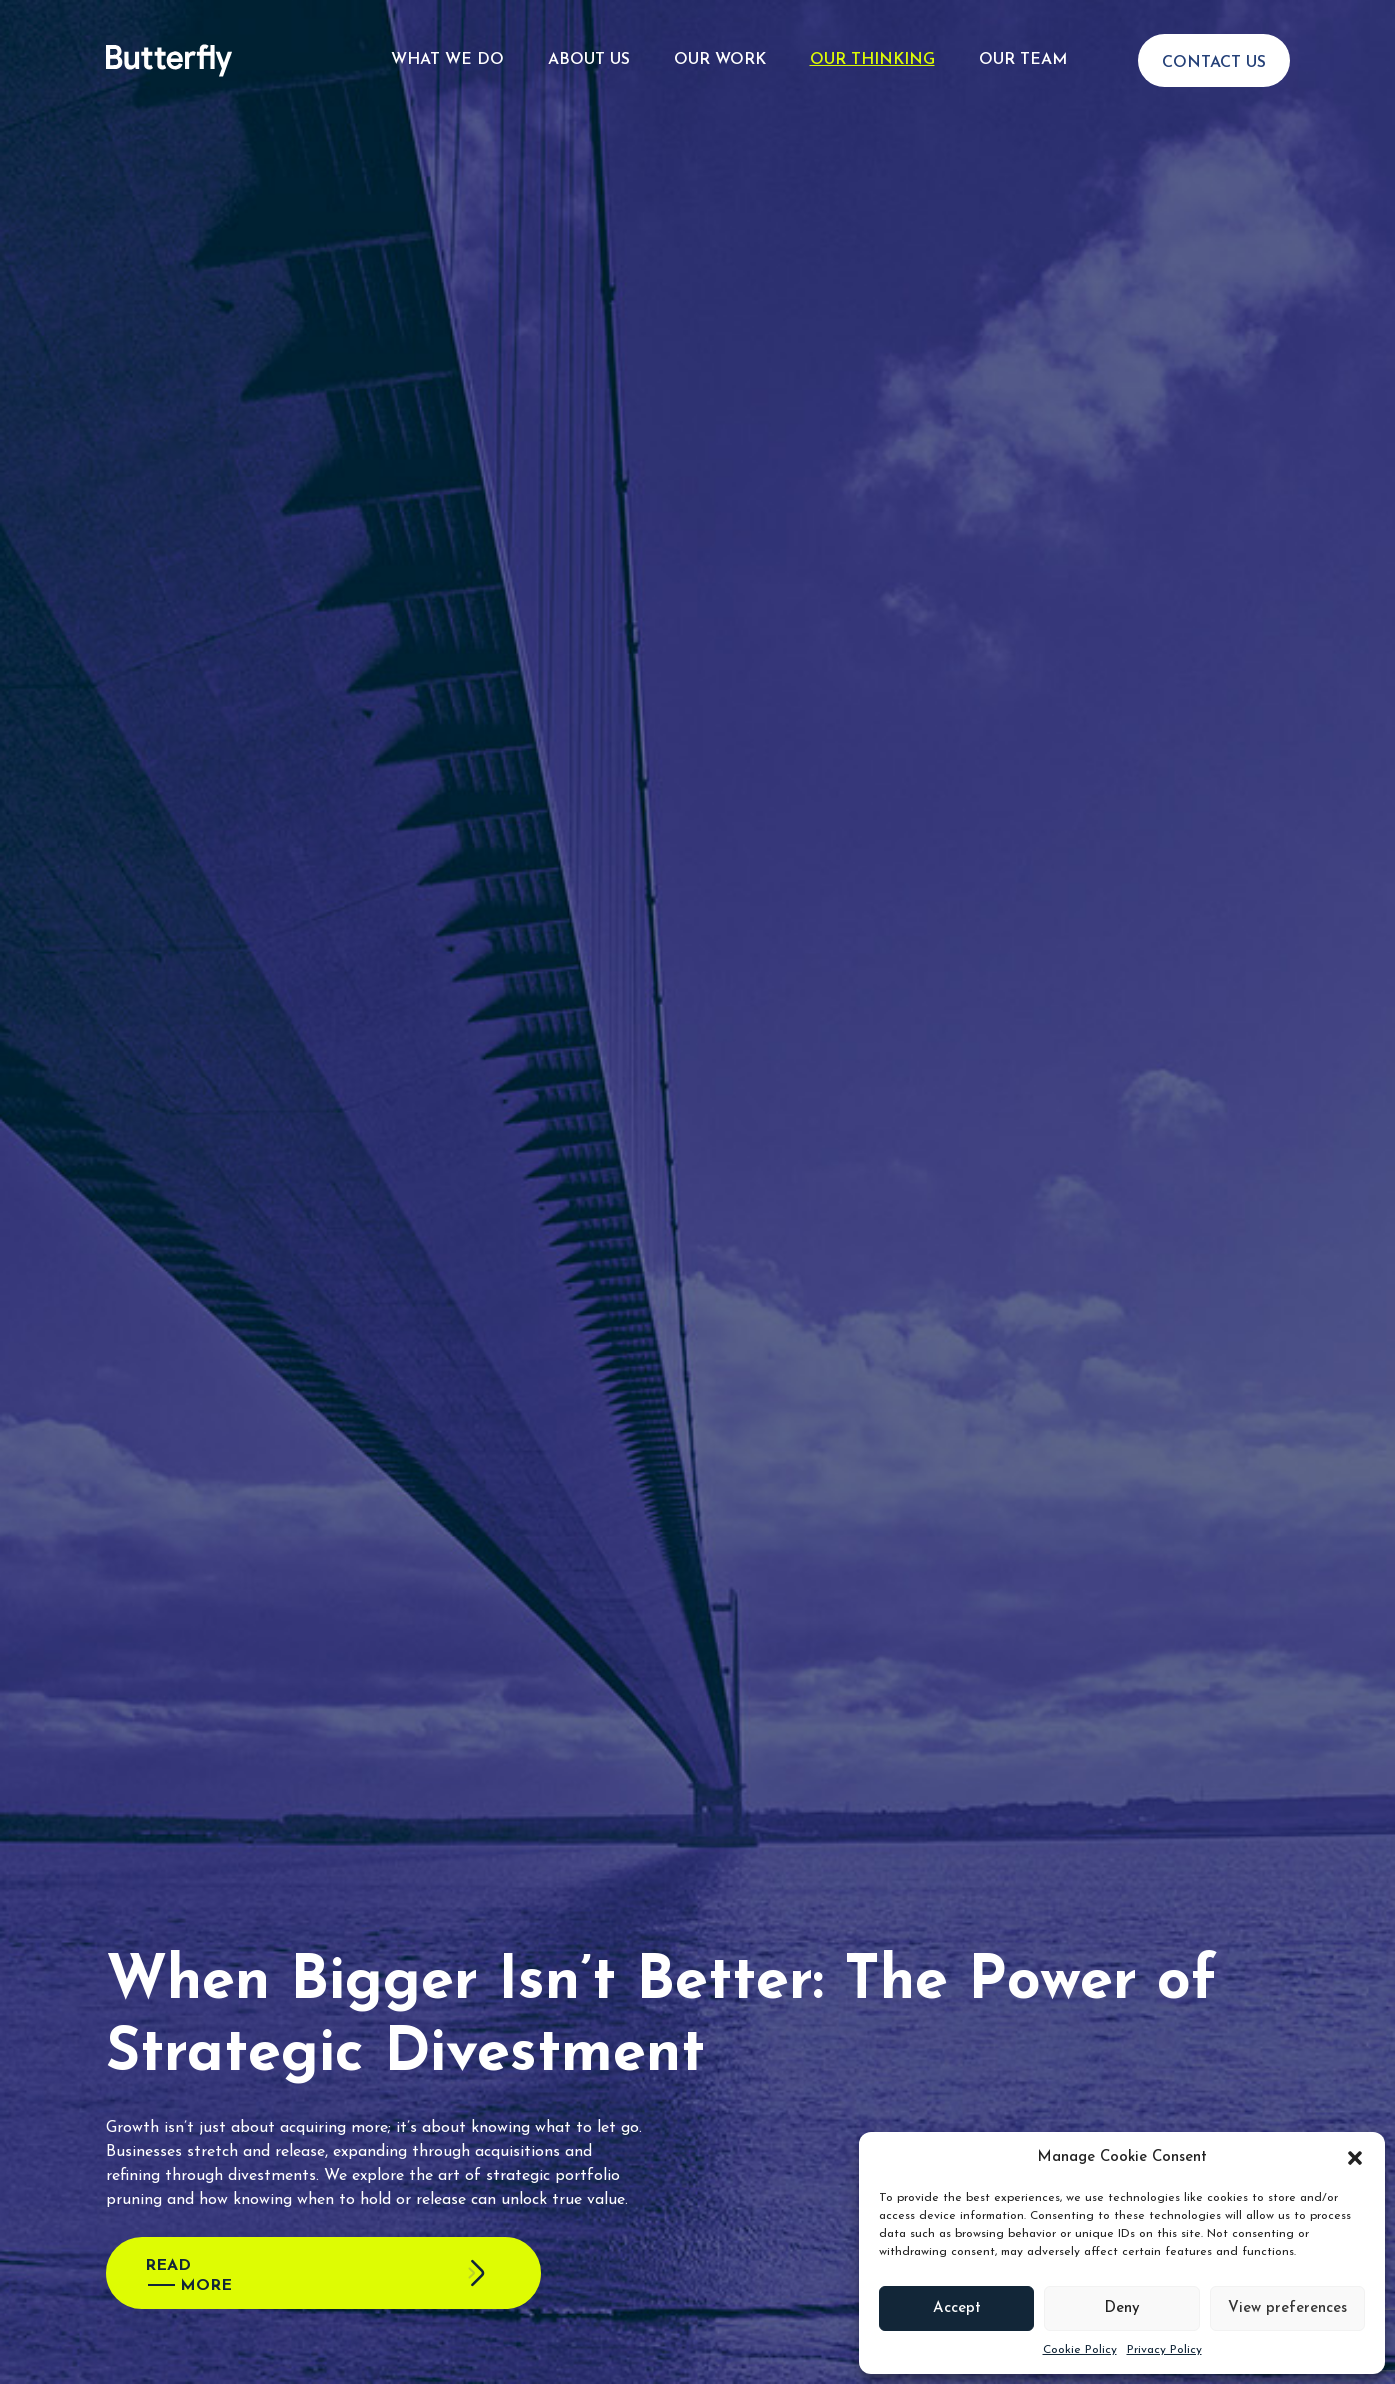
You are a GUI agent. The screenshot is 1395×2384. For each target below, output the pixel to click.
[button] (1355, 2158)
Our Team (1023, 52)
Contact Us (1214, 55)
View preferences (1287, 2308)
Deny (1122, 2308)
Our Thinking (872, 52)
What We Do (447, 52)
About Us (589, 52)
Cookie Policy (1080, 2350)
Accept (957, 2308)
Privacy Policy (1164, 2350)
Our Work (720, 52)
